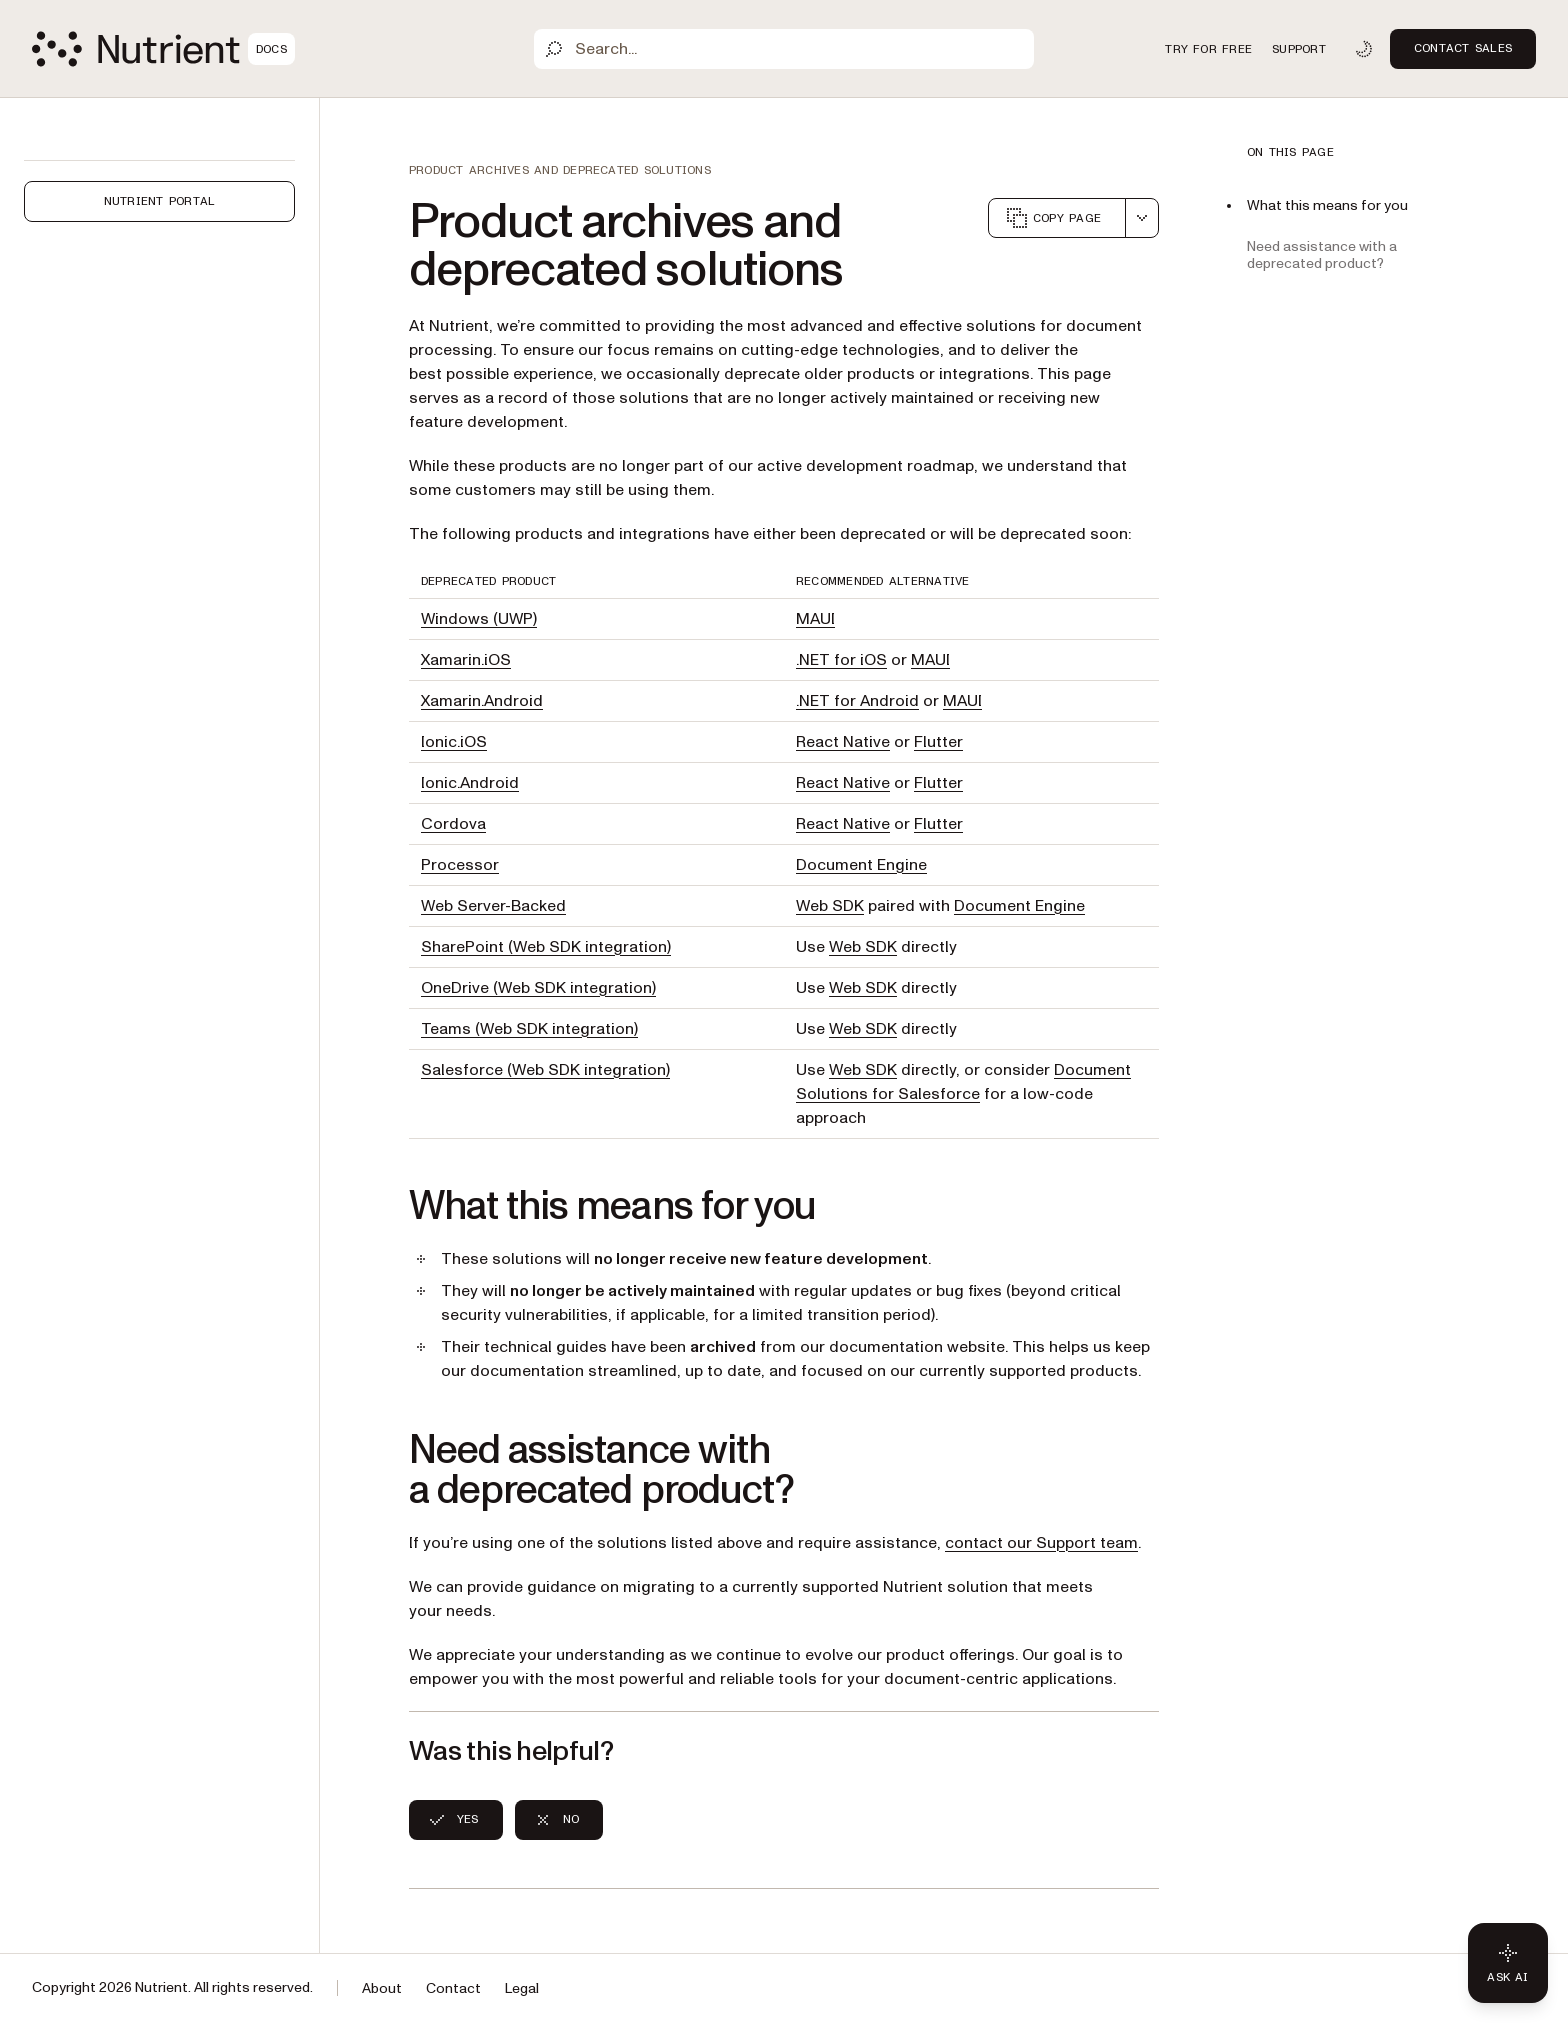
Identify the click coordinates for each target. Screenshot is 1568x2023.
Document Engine (861, 865)
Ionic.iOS (454, 742)
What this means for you (1327, 205)
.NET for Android (857, 701)
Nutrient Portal (160, 201)
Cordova (453, 824)
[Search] (784, 49)
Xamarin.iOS (466, 660)
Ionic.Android (470, 783)
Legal (522, 1988)
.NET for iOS (841, 660)
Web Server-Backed (493, 906)
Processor (460, 865)
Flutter (938, 742)
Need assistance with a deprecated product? (1322, 255)
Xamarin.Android (482, 701)
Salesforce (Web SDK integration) (545, 1070)
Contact (453, 1988)
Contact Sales (1463, 48)
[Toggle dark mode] (1364, 49)
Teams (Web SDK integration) (529, 1029)
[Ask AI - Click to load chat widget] (1508, 1963)
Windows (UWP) (479, 619)
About (382, 1988)
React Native (843, 742)
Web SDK (830, 906)
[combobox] (1142, 218)
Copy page (1053, 218)
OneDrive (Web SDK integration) (538, 988)
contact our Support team (1041, 1543)
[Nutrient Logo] (163, 49)
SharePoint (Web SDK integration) (546, 947)
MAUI (815, 619)
